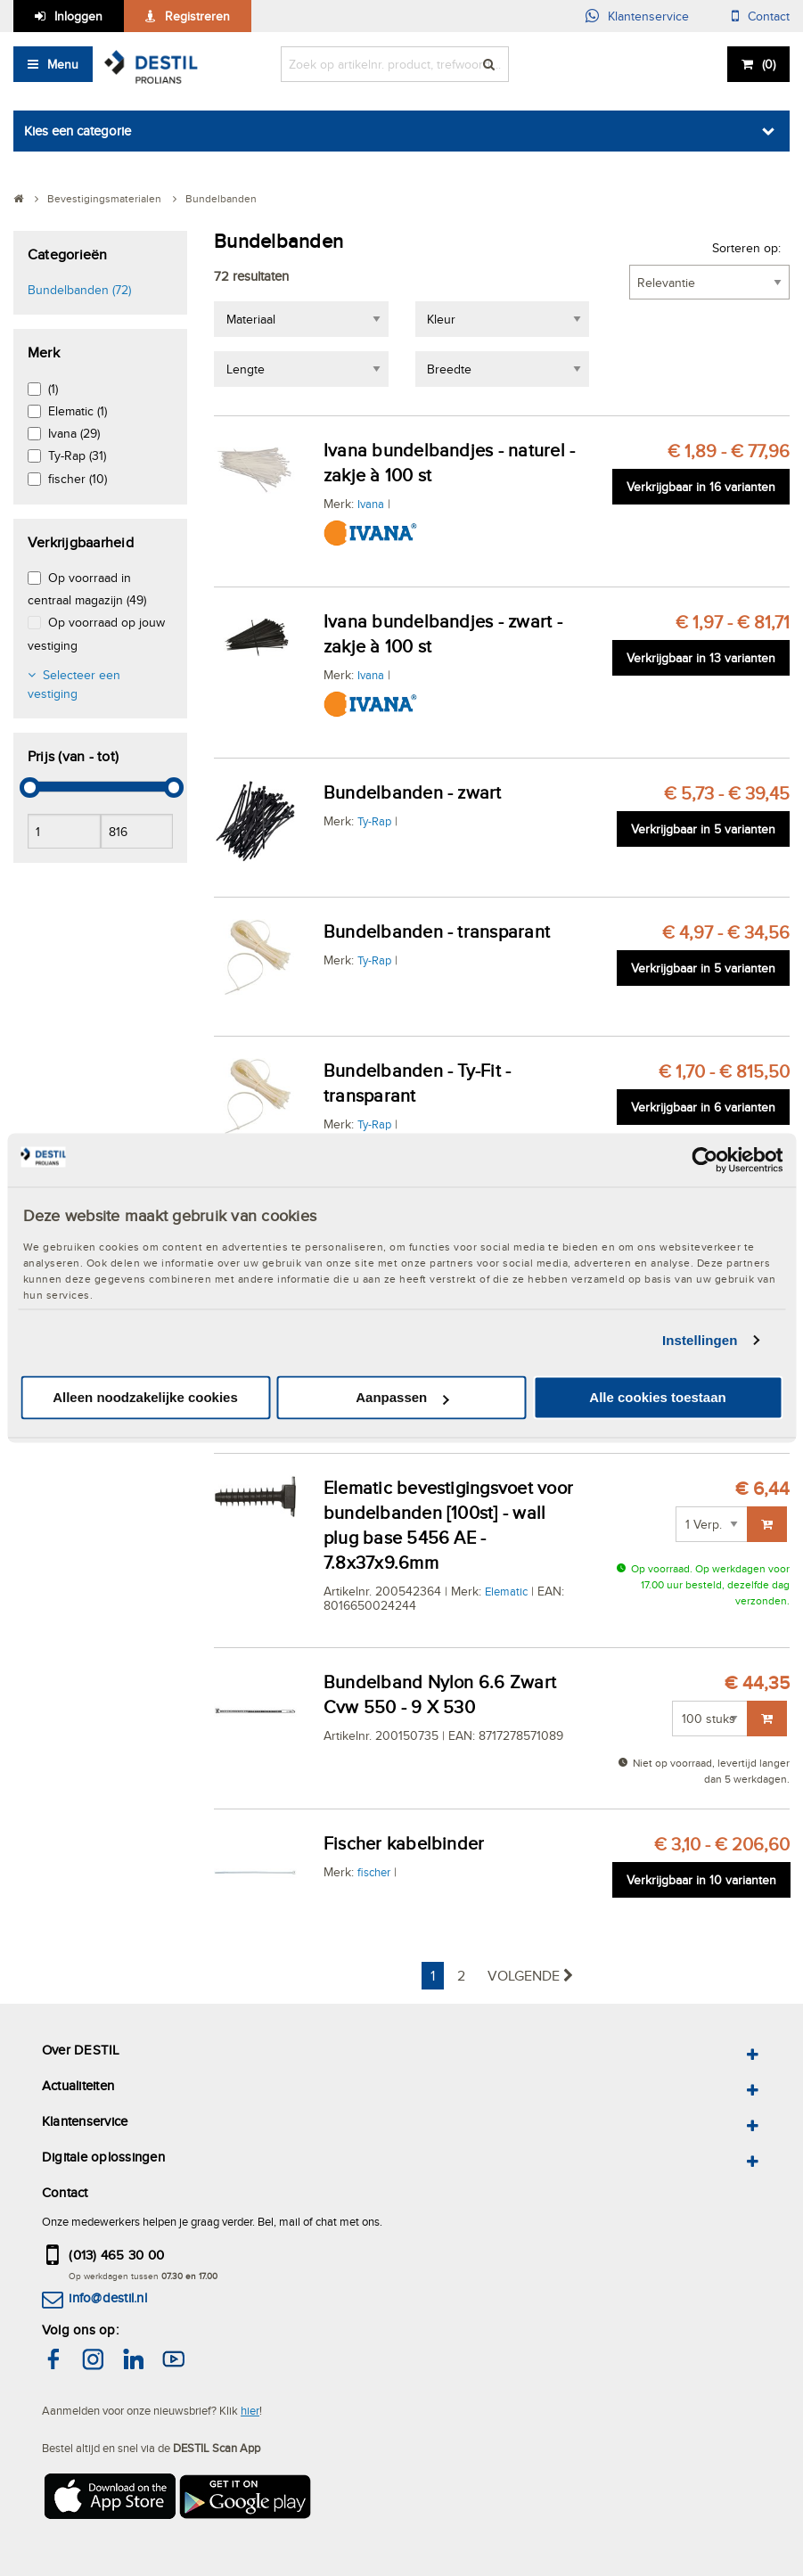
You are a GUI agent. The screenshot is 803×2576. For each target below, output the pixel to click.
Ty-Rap (374, 821)
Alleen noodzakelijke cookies (145, 1398)
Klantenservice (648, 16)
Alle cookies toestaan (657, 1398)
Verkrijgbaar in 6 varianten (703, 1107)
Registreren (197, 16)
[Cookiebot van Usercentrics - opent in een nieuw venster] (705, 1159)
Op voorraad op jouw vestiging (96, 633)
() (768, 64)
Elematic (506, 1591)
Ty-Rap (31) (77, 455)
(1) (53, 389)
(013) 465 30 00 (116, 2254)
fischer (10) (77, 479)
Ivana (370, 504)
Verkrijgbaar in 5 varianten (703, 829)
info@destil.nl (107, 2297)
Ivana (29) (74, 433)
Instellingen (700, 1340)
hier (250, 2410)
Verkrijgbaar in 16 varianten (701, 487)
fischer (373, 1872)
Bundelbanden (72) (79, 290)
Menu (62, 64)
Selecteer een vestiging (74, 684)
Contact (769, 16)
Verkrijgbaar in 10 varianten (701, 1880)
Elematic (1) (77, 411)
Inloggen (78, 16)
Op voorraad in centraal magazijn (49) (87, 589)
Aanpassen (402, 1398)
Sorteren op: (746, 248)
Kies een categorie (77, 130)
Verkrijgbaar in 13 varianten (701, 658)
